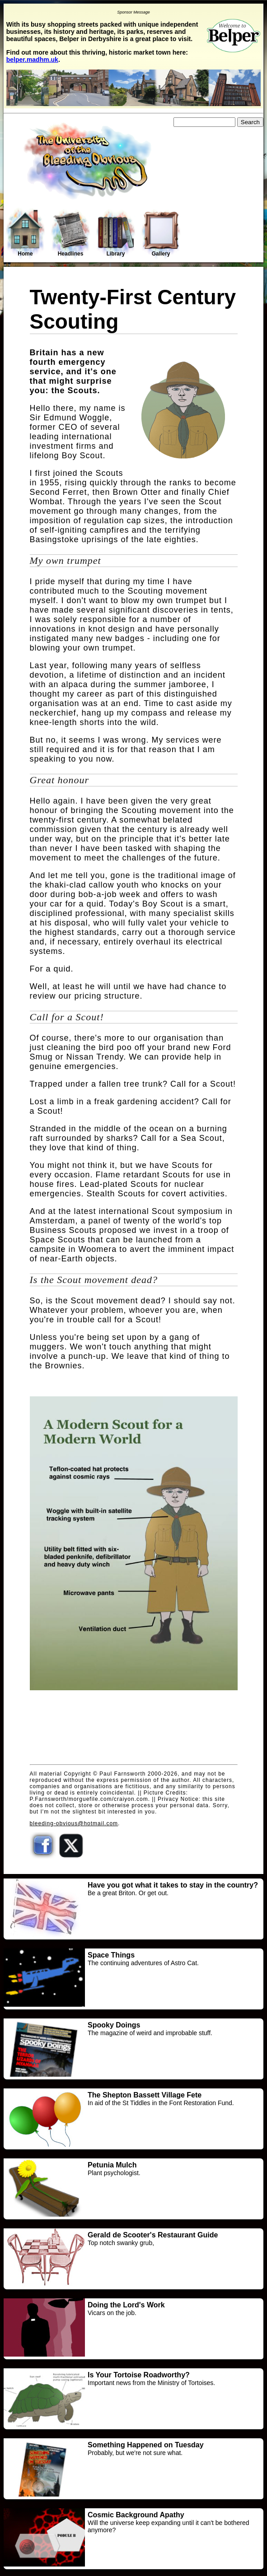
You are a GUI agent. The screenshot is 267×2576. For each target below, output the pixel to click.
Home (25, 233)
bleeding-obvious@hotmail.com (74, 1823)
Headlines (70, 234)
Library (116, 234)
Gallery (161, 234)
